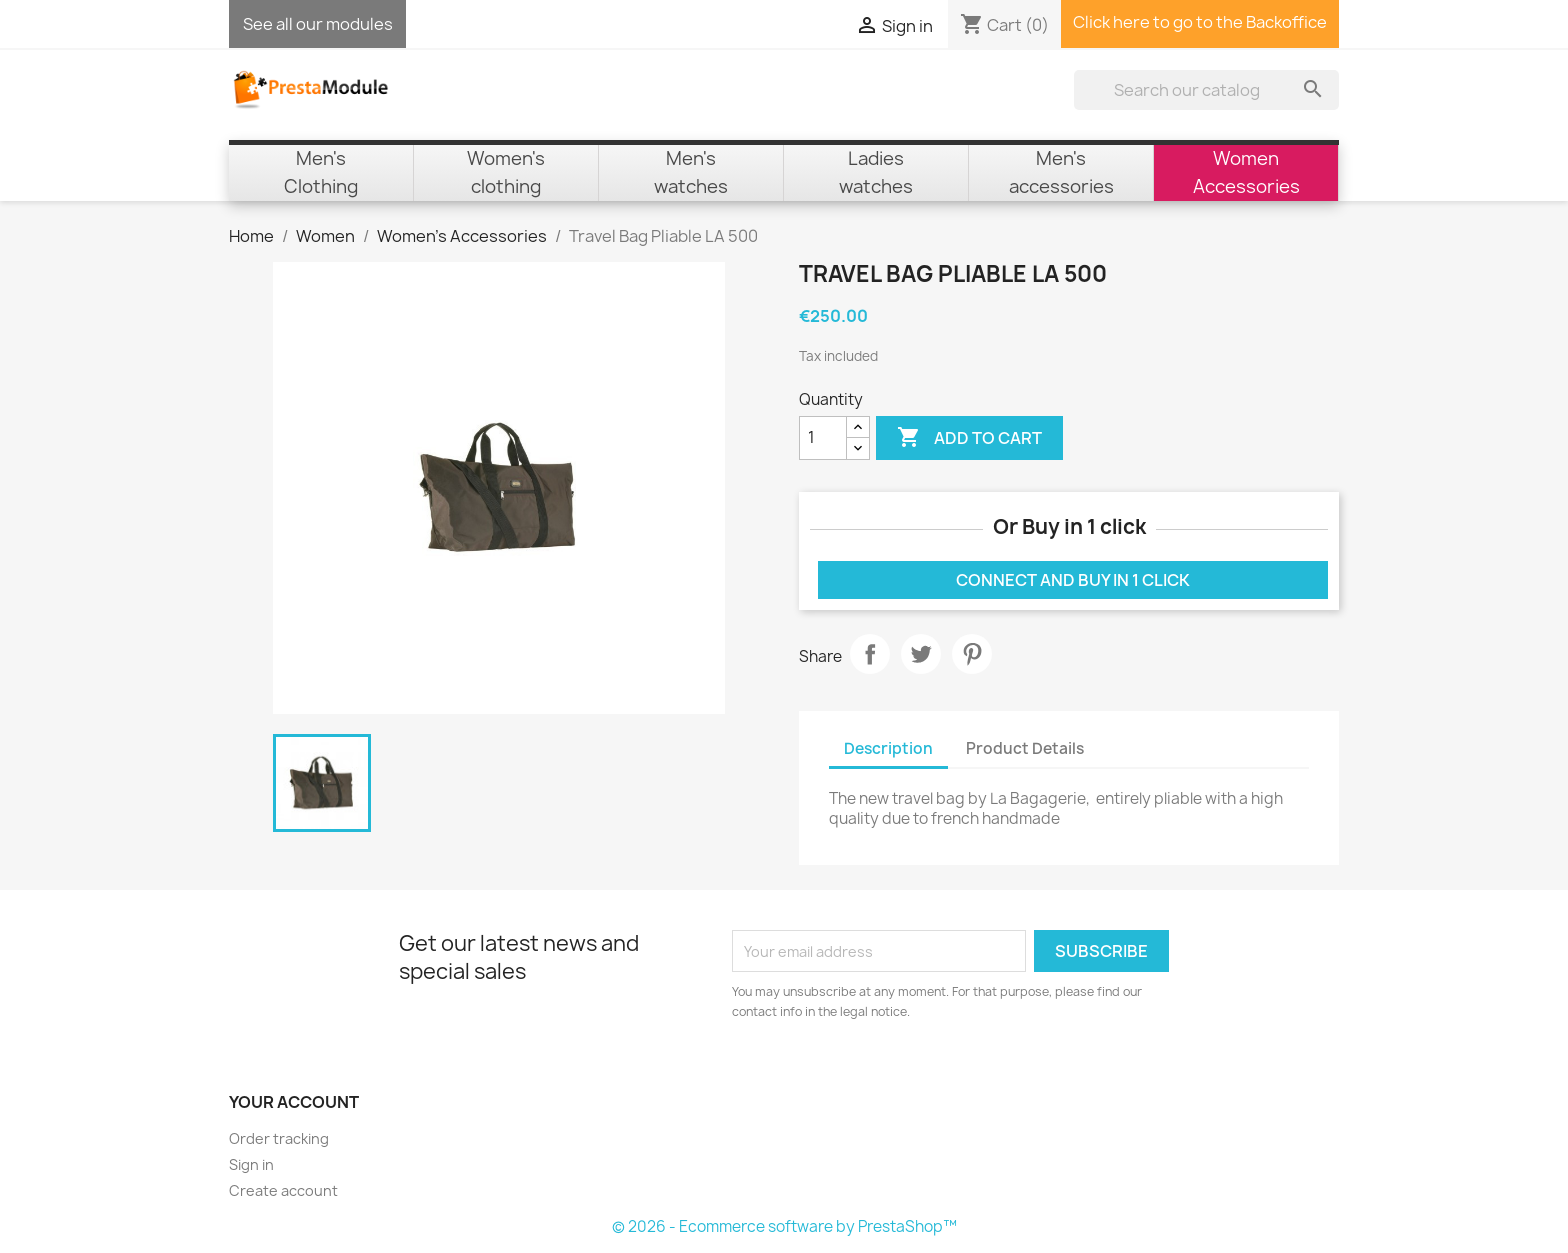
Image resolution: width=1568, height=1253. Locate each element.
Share (870, 654)
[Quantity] (823, 438)
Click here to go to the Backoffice (1200, 22)
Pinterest (972, 654)
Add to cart (969, 438)
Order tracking (279, 1138)
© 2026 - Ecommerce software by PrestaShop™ (784, 1226)
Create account (283, 1190)
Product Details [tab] (1025, 748)
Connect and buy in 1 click (1073, 580)
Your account (294, 1102)
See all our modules (318, 24)
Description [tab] (888, 748)
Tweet (921, 654)
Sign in (251, 1164)
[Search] (1206, 90)
